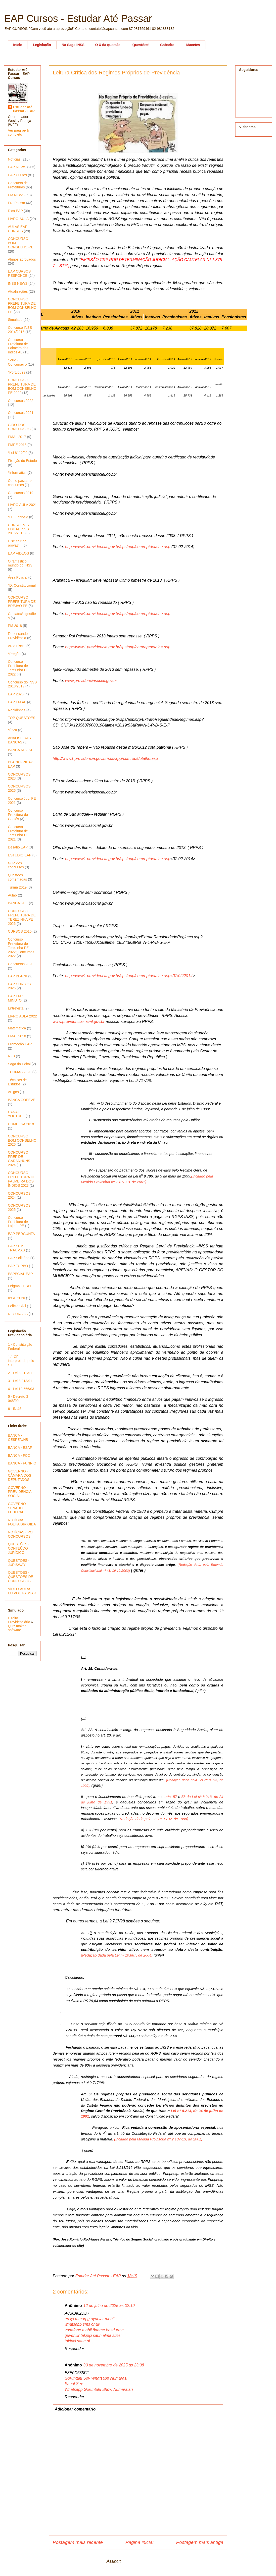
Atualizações (18, 291)
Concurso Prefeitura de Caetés (18, 814)
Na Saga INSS (73, 45)
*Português (16, 372)
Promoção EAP (20, 1044)
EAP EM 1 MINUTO (16, 998)
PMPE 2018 (17, 445)
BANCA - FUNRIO (22, 1463)
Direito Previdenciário (19, 1620)
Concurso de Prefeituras (18, 185)
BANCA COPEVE (21, 1100)
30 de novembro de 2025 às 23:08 (113, 2365)
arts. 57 (171, 1797)
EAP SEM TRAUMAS (16, 1248)
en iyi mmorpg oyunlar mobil (89, 2319)
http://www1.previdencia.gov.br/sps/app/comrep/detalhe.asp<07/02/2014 (128, 976)
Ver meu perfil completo (18, 132)
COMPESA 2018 (21, 1124)
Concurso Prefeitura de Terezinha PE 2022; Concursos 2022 (21, 947)
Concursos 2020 (20, 964)
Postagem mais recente (78, 2542)
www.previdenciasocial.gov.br (91, 680)
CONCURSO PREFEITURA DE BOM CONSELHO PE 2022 (22, 386)
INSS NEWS (18, 283)
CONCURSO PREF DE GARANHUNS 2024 (19, 1158)
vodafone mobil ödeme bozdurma (94, 2330)
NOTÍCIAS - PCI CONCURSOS (20, 1534)
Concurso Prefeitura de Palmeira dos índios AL (18, 346)
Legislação (42, 45)
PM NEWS (16, 195)
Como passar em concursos (21, 483)
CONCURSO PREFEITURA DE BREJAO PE (22, 601)
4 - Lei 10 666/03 (21, 1389)
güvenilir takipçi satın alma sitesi (93, 2335)
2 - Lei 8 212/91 (20, 1373)
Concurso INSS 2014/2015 (20, 330)
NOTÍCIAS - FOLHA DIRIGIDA (22, 1522)
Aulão (12, 895)
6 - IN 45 (14, 1409)
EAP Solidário (18, 1258)
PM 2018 (15, 626)
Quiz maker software (17, 1628)
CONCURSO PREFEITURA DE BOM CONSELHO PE (22, 305)
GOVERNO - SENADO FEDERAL (18, 1508)
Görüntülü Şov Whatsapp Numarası (96, 2378)
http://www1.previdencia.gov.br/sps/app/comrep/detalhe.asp (117, 547)
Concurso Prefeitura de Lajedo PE (18, 1222)
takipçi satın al (77, 2341)
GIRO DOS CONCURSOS (19, 427)
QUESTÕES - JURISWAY (18, 1563)
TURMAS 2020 (19, 1072)
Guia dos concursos (16, 865)
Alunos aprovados (22, 259)
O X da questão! (108, 45)
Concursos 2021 (20, 413)
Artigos (13, 1092)
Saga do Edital (19, 1064)
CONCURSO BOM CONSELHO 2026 (22, 1140)
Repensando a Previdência (19, 636)
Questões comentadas (17, 877)
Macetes (193, 45)
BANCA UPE (18, 903)
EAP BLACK (17, 976)
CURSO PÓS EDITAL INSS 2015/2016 (18, 529)
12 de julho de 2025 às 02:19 (109, 2305)
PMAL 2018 (17, 1036)
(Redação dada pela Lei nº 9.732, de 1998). (154, 1819)
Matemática (17, 1028)
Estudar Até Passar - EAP (24, 109)
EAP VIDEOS (18, 553)
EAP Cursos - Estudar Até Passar (78, 18)
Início (17, 45)
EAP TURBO (18, 1266)
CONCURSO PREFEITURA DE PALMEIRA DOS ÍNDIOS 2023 (22, 1179)
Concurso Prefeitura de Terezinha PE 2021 (18, 833)
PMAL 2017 (17, 437)
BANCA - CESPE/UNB (18, 1437)
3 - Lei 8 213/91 (20, 1381)
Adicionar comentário (75, 2409)
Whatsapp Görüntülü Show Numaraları (99, 2389)
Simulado (15, 320)
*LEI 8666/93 (18, 517)
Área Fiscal (16, 646)
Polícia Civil (17, 1306)
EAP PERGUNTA (21, 1234)
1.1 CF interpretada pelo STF (21, 1361)
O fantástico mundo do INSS (20, 563)
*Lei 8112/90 (18, 453)
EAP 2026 (16, 694)
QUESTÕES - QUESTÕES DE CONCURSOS (20, 1576)
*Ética (12, 730)
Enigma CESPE (20, 1286)
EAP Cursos (17, 175)
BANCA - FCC (19, 1455)
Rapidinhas (16, 710)
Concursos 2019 (20, 493)
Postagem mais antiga (199, 2542)
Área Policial (17, 577)
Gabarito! (168, 45)
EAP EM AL (17, 702)
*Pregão (14, 654)
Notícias (14, 159)
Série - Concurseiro (17, 362)
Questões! (140, 45)
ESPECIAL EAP (20, 1274)
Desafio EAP (18, 847)
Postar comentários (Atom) (145, 2561)
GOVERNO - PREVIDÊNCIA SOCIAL (19, 1492)
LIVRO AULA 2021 (22, 505)
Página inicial (139, 2542)
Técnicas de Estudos (17, 1082)
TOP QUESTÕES (21, 718)
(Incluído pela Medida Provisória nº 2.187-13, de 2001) (158, 2139)
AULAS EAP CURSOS (17, 229)
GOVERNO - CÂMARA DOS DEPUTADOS (19, 1475)
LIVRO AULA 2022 (22, 1016)
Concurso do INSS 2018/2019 (22, 684)
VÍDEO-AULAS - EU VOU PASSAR (22, 1591)
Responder (74, 2349)
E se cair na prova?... (17, 543)
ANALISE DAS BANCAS (19, 740)
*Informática (17, 473)
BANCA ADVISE (20, 750)
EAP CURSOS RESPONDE (19, 273)
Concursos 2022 (20, 401)
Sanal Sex (74, 2384)
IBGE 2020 (16, 1298)
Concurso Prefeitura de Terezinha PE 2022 (18, 668)
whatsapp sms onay (82, 2324)
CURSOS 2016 (20, 931)
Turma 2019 (17, 887)
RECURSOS (18, 1314)
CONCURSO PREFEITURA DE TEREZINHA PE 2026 (22, 917)
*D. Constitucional (22, 585)
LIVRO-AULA (18, 219)
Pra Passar (16, 203)
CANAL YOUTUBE (16, 1114)
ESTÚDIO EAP (19, 855)
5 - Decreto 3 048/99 (18, 1399)
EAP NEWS (17, 167)
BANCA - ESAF (20, 1448)
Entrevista (15, 1008)
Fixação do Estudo (22, 461)
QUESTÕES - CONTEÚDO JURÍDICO (18, 1548)
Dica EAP (15, 211)
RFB (11, 1056)
